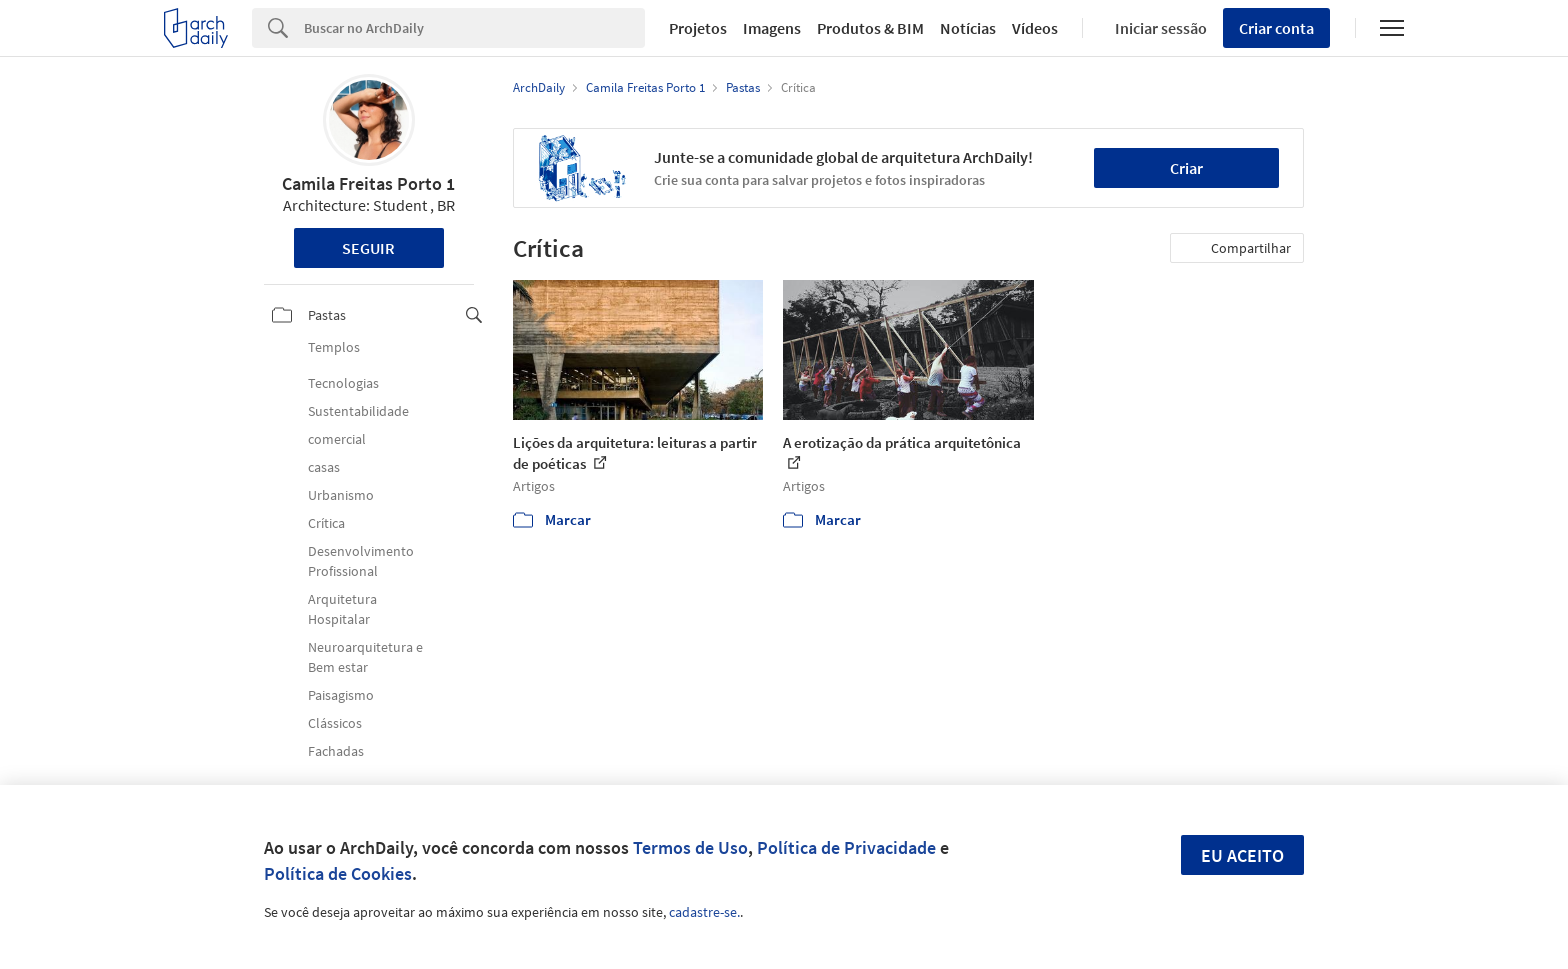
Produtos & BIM (870, 28)
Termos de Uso (690, 847)
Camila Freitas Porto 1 (368, 183)
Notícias (968, 28)
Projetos (698, 28)
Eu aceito (1242, 855)
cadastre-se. (704, 912)
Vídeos (1035, 28)
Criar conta (1276, 28)
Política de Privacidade (846, 847)
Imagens (772, 28)
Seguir (368, 248)
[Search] (474, 28)
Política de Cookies (338, 873)
